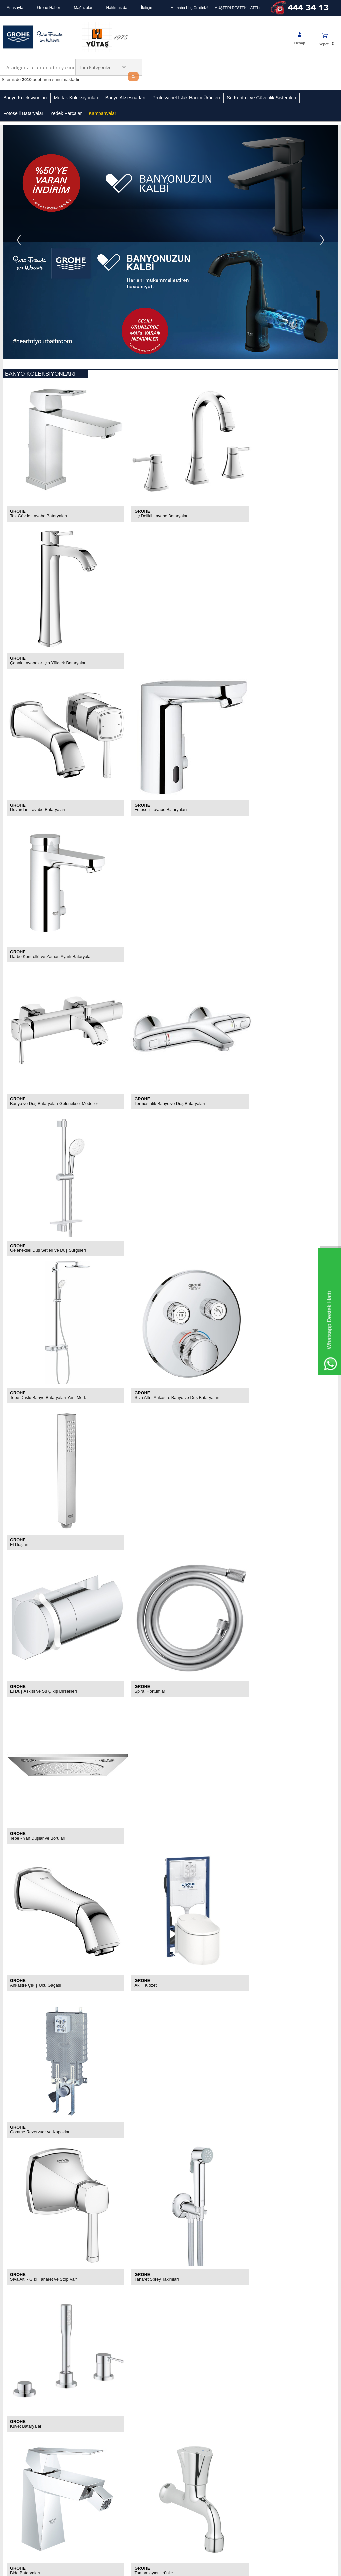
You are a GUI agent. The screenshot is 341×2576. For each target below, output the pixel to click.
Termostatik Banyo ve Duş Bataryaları (158, 653)
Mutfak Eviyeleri (25, 1600)
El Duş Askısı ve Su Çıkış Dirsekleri (44, 921)
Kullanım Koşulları (19, 2386)
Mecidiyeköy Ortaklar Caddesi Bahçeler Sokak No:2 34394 (202, 2381)
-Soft (137, 2567)
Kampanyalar (102, 113)
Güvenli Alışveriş (18, 2376)
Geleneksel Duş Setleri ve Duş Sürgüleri (271, 653)
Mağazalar (83, 7)
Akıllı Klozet (133, 1055)
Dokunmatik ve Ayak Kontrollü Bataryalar (161, 1466)
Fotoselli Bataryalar (23, 113)
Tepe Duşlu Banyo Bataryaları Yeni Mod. (49, 787)
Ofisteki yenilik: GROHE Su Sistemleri (46, 2136)
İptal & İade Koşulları (21, 2396)
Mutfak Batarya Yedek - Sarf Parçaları (269, 1600)
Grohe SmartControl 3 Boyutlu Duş (43, 2174)
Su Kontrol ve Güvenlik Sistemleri (261, 97)
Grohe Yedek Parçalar (79, 2406)
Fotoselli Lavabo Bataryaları (148, 520)
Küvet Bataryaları (249, 1189)
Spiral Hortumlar (137, 921)
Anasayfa (15, 7)
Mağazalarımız (16, 2356)
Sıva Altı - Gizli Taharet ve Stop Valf (44, 1189)
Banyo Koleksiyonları (25, 97)
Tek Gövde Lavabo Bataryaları (39, 385)
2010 (27, 79)
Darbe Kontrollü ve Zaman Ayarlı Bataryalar (274, 520)
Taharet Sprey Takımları (144, 1189)
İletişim (147, 7)
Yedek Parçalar (66, 113)
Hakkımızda (116, 7)
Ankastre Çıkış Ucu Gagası (36, 1055)
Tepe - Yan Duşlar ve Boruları (261, 921)
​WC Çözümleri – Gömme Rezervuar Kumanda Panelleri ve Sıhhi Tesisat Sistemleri (91, 2202)
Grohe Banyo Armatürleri (33, 2155)
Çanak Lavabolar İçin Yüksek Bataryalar (271, 385)
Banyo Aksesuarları (125, 97)
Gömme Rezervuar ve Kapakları (264, 1055)
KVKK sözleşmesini (33, 2297)
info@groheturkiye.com (203, 2425)
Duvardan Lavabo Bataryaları (38, 520)
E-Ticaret (152, 2567)
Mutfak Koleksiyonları (76, 97)
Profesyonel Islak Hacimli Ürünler (82, 2379)
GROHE (18, 381)
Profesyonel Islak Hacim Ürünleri (186, 97)
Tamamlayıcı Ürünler (141, 1323)
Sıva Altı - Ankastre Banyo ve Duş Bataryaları (165, 787)
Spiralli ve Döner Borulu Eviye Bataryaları (272, 1466)
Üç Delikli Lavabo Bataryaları (149, 385)
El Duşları (242, 787)
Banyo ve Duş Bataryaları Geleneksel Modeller (55, 653)
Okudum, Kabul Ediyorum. (52, 2297)
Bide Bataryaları (25, 1323)
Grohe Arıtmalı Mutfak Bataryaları (42, 1466)
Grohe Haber (48, 7)
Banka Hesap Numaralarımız (16, 2409)
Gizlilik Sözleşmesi (19, 2366)
